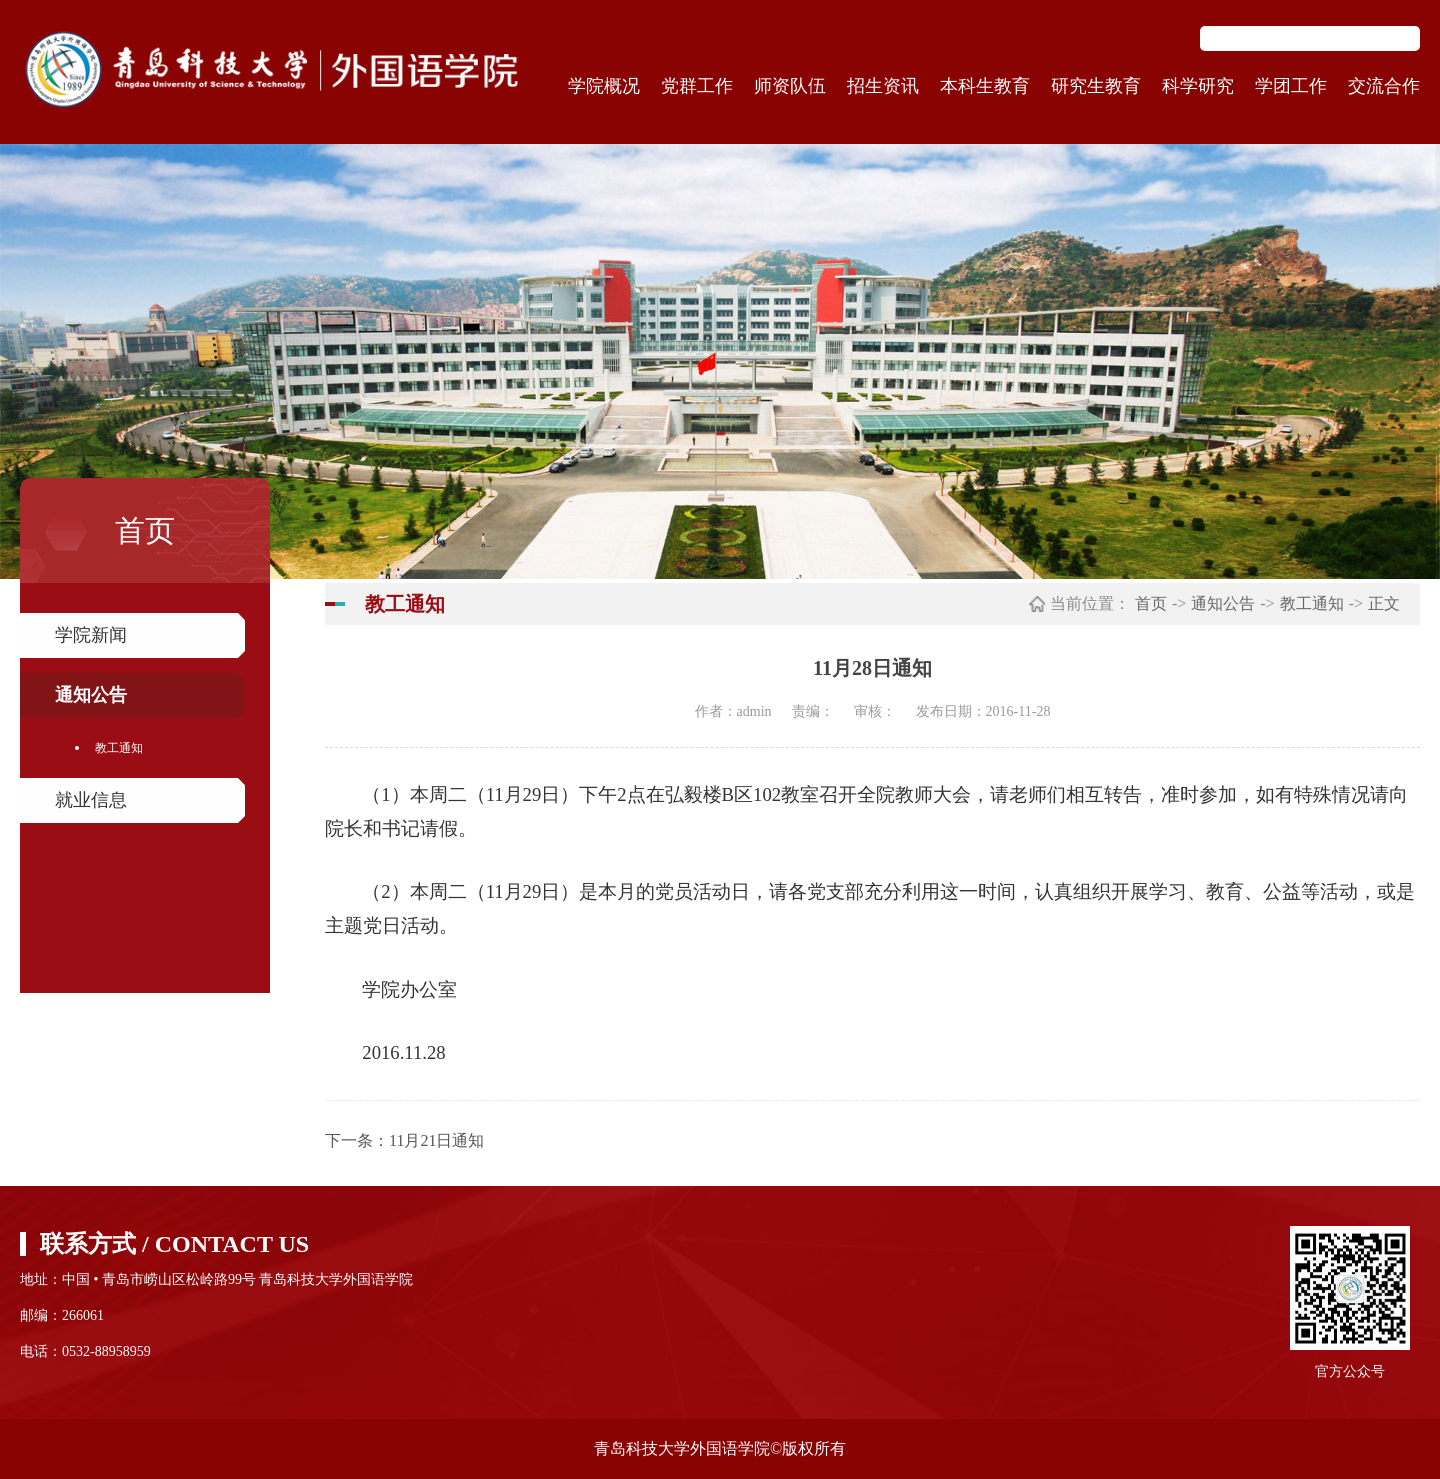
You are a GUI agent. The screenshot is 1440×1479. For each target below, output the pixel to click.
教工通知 (119, 748)
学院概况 (604, 86)
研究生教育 (1096, 86)
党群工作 (697, 86)
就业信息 (91, 800)
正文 (1384, 603)
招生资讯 (883, 86)
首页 (1151, 603)
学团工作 (1291, 86)
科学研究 (1198, 86)
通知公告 (91, 695)
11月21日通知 (436, 1140)
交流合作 (1384, 86)
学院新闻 (91, 635)
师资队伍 (790, 86)
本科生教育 (985, 86)
